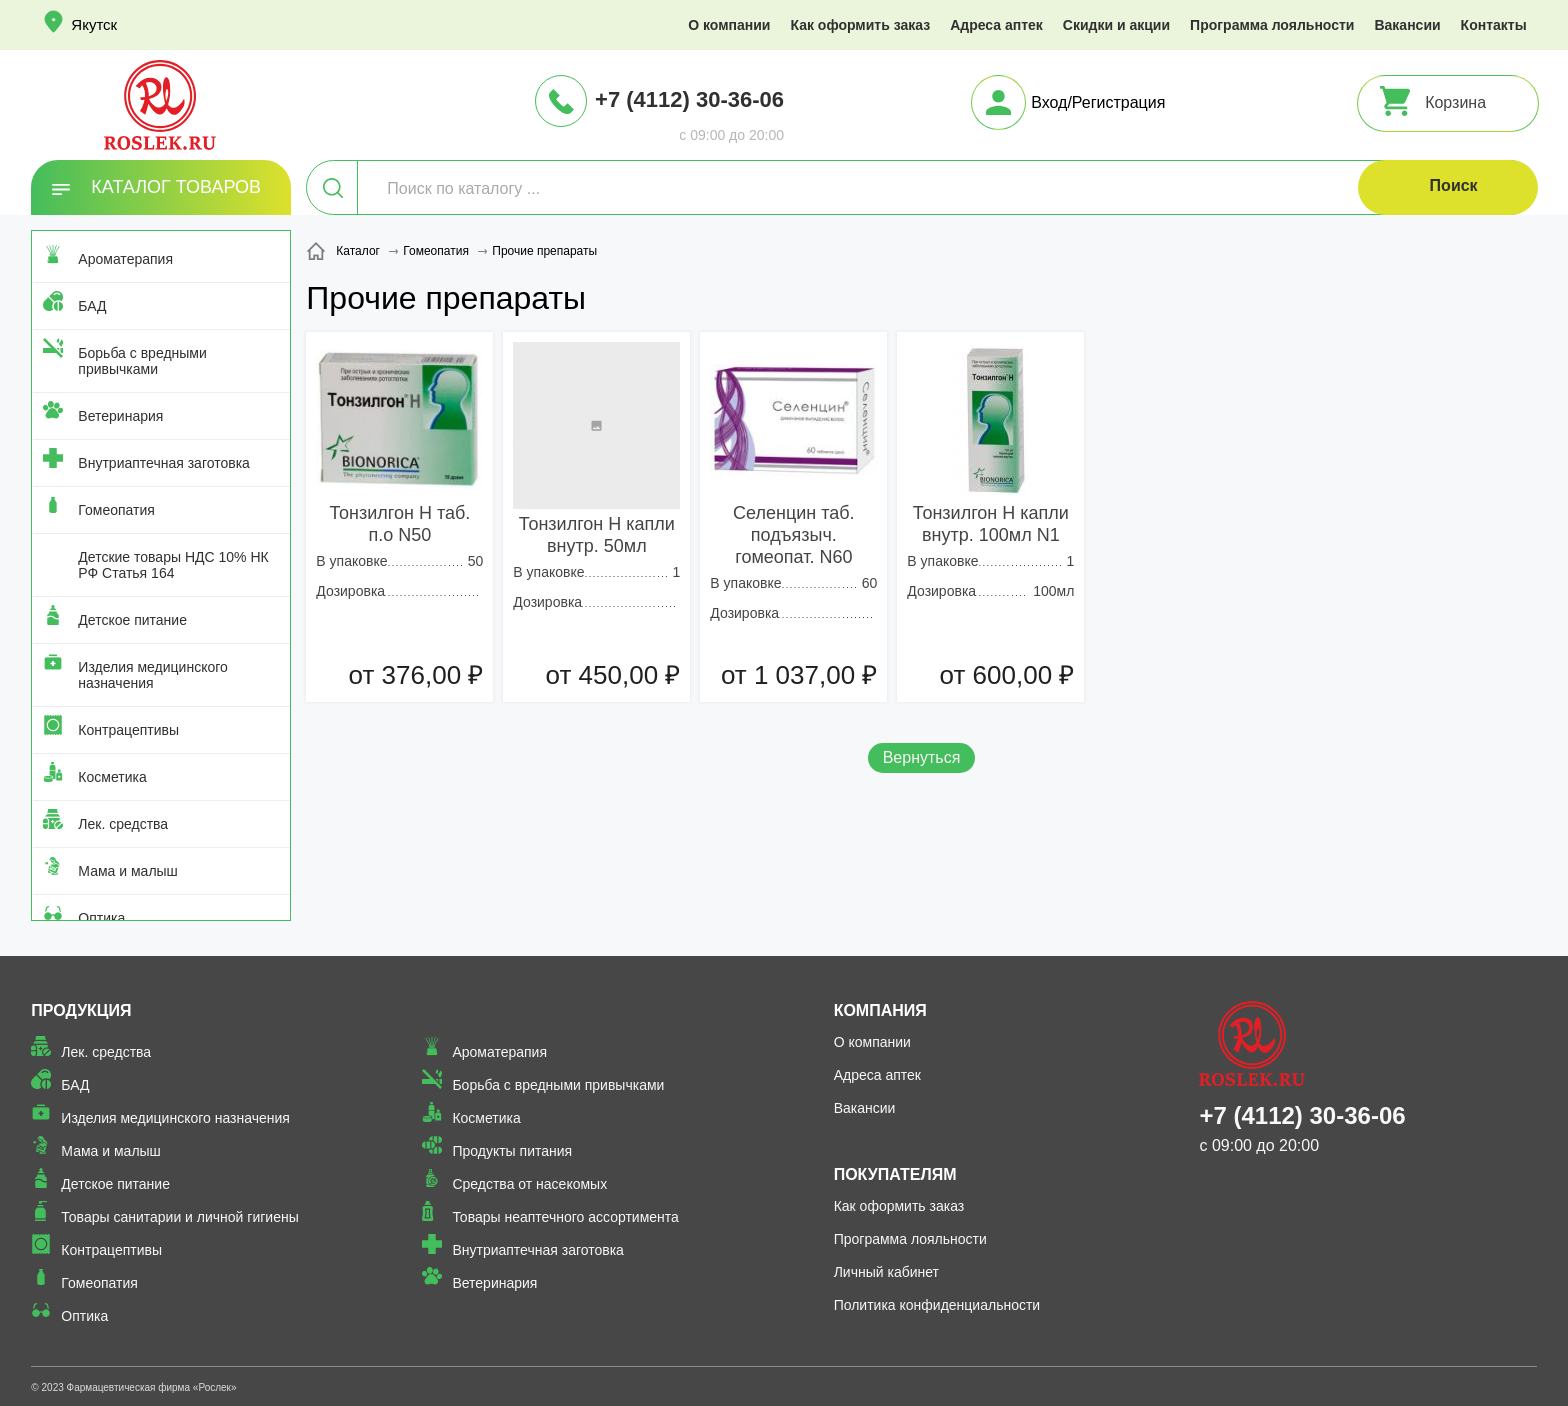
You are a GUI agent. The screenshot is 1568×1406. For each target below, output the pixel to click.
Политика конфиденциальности (937, 1305)
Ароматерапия (125, 259)
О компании (729, 25)
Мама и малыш (128, 871)
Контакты (1494, 25)
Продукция (81, 1010)
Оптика (101, 918)
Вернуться (922, 757)
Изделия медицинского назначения (152, 675)
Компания (880, 1010)
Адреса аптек (996, 25)
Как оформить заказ (860, 25)
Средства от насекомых (529, 1184)
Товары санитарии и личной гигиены (179, 1217)
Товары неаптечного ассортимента (565, 1217)
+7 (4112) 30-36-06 (689, 99)
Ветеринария (120, 416)
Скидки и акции (1116, 25)
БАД (92, 306)
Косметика (112, 777)
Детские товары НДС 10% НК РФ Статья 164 (173, 565)
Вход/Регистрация (1098, 102)
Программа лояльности (1272, 25)
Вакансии (1407, 25)
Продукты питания (512, 1151)
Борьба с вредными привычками (142, 361)
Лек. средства (123, 824)
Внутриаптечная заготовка (164, 463)
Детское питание (132, 620)
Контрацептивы (128, 730)
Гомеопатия (116, 510)
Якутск (94, 24)
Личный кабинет (886, 1272)
